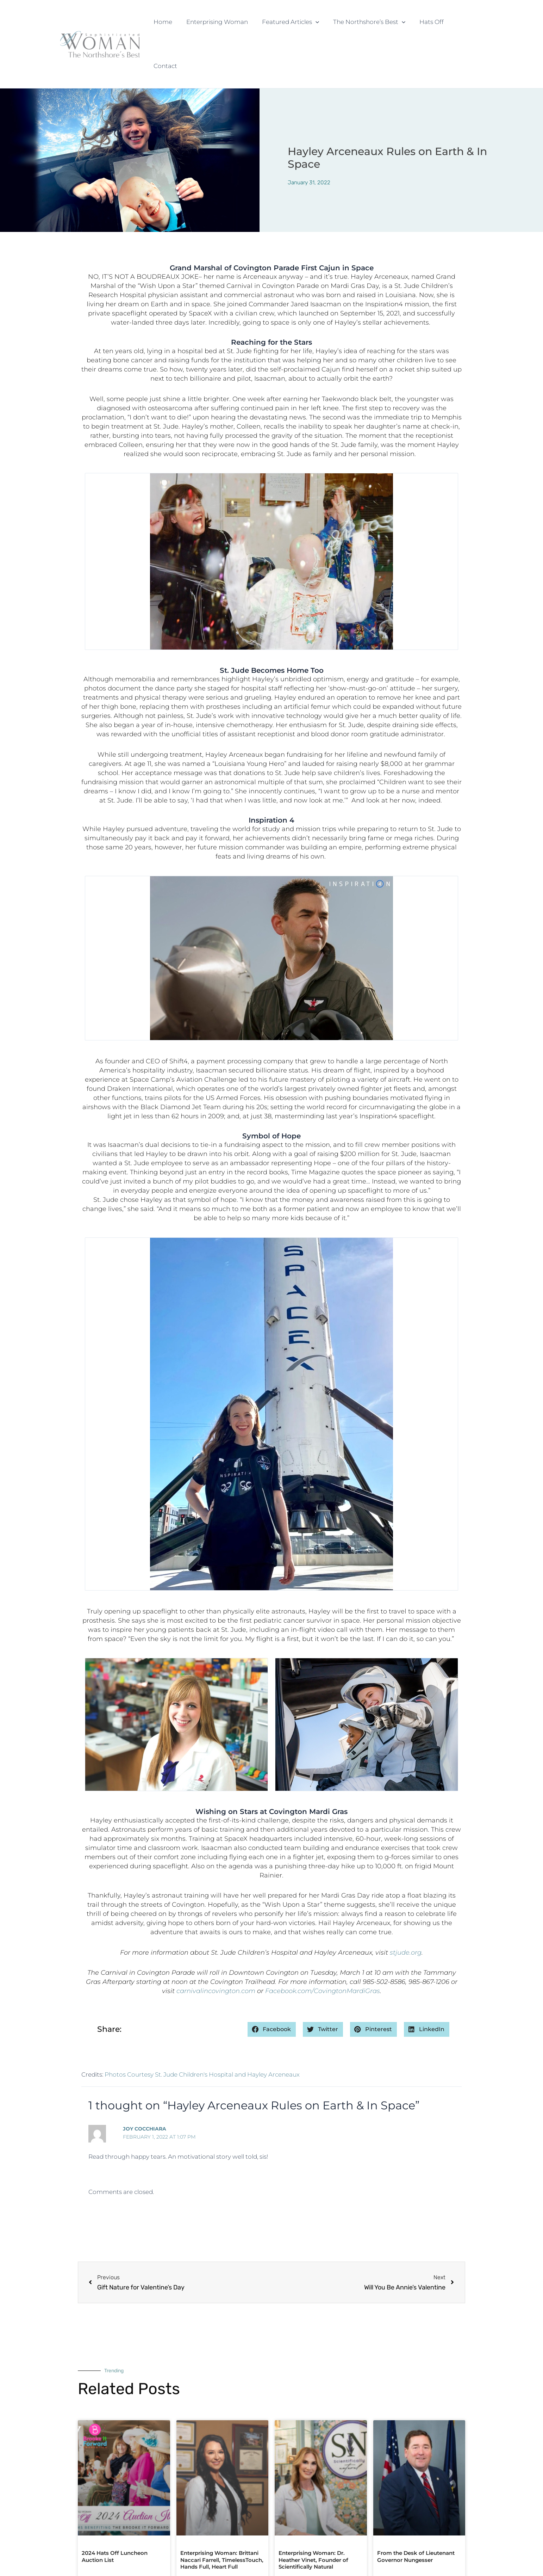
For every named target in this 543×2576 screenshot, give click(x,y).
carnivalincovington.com (215, 1947)
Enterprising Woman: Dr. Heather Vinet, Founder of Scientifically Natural (313, 2516)
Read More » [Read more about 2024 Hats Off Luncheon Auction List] (97, 2533)
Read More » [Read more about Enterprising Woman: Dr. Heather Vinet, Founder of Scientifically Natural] (294, 2540)
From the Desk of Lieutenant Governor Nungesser (416, 2512)
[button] (317, 22)
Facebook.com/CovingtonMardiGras (322, 1947)
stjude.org (406, 1908)
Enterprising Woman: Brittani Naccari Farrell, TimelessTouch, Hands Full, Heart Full (221, 2516)
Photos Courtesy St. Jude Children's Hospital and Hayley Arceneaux (202, 2030)
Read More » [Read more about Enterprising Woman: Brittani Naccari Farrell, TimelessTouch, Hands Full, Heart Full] (195, 2540)
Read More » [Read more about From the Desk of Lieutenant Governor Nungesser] (392, 2533)
